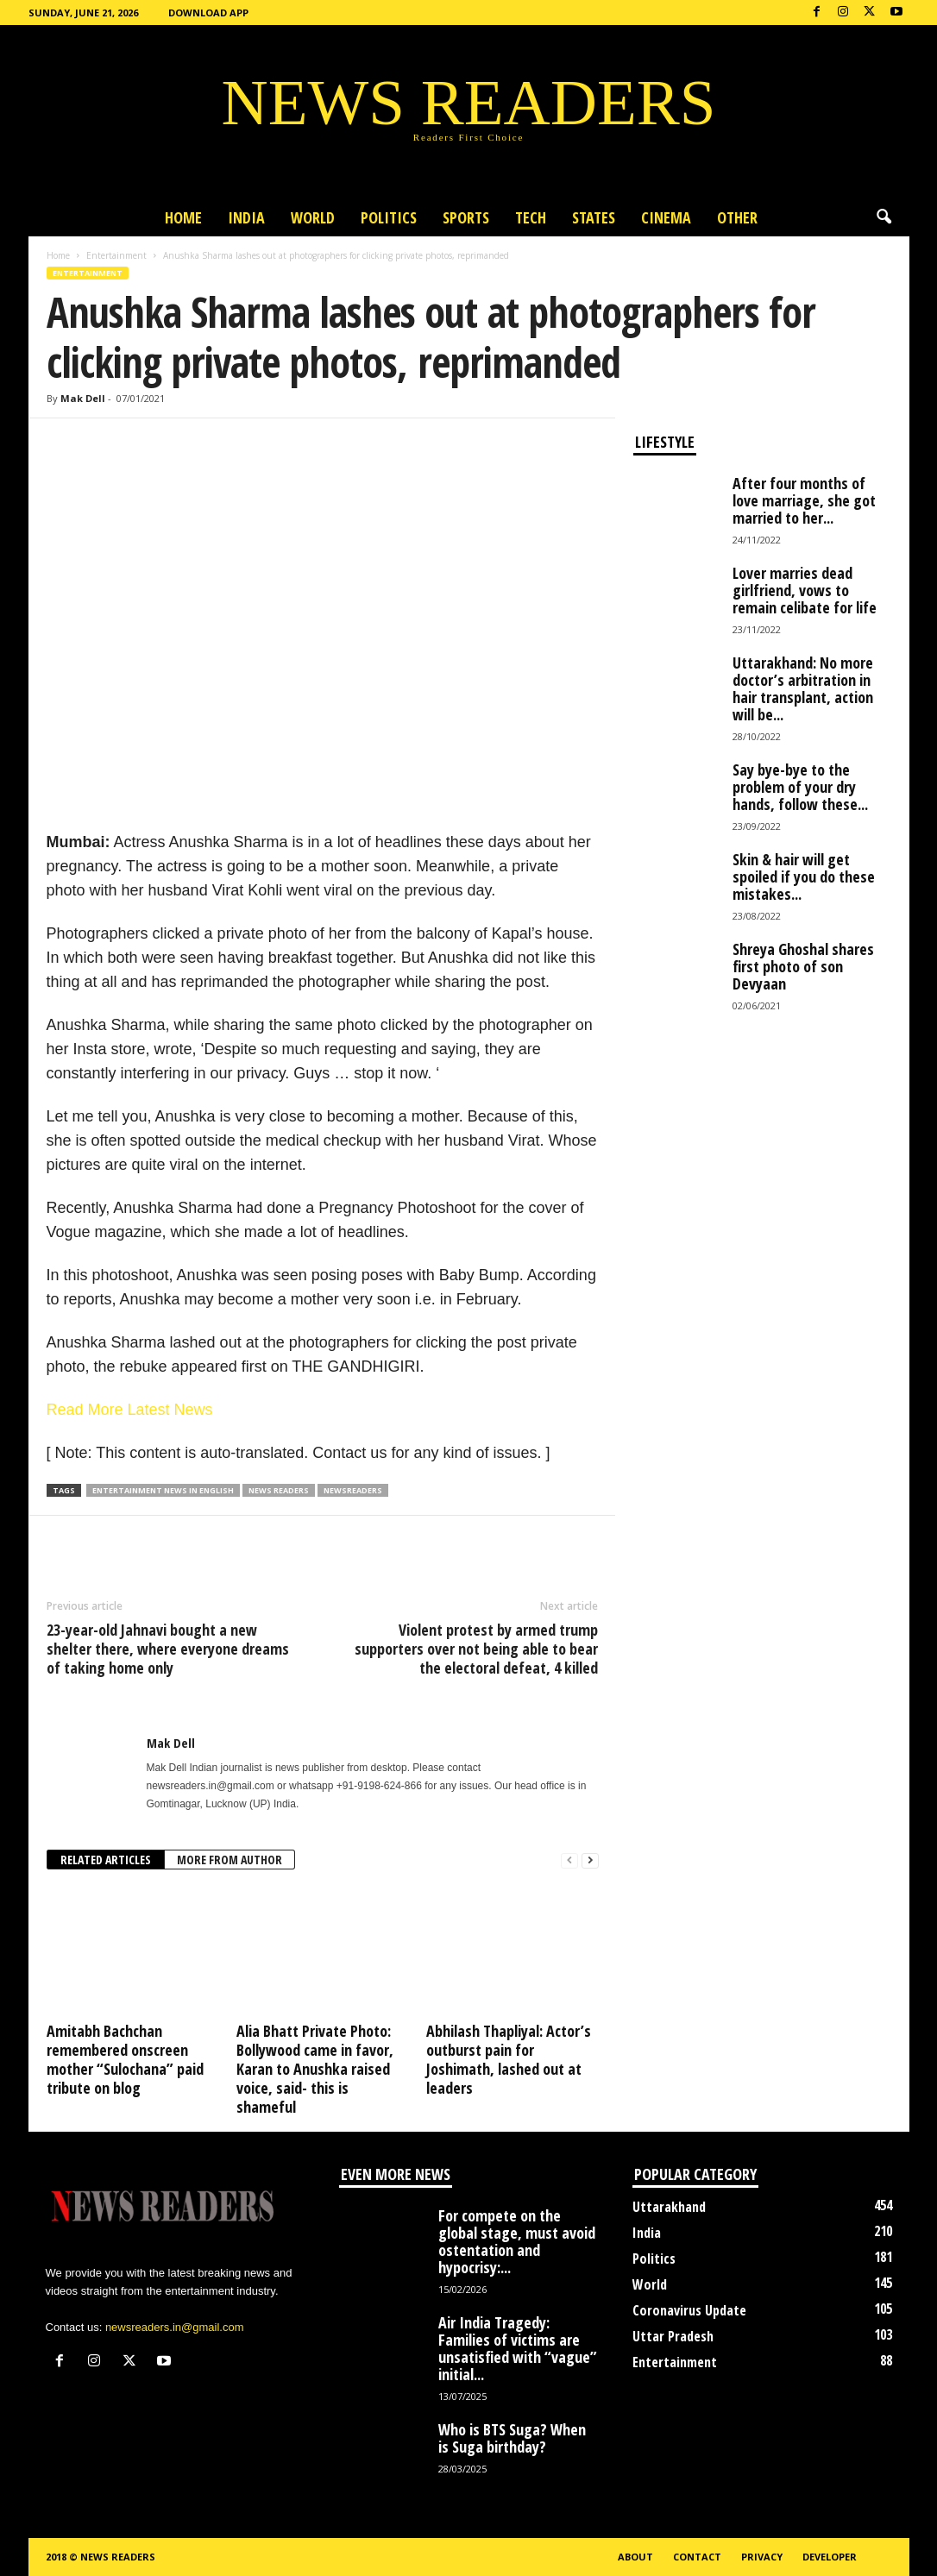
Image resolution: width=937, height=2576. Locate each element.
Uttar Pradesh (673, 2336)
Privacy (762, 2556)
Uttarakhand (669, 2206)
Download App (208, 12)
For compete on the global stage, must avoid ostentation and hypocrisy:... (516, 2241)
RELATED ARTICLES (105, 1859)
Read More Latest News (130, 1409)
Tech (530, 217)
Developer (829, 2556)
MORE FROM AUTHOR (229, 1859)
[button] (883, 217)
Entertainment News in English (163, 1490)
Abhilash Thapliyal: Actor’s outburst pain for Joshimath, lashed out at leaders (508, 2059)
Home (183, 217)
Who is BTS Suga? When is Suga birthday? (512, 2438)
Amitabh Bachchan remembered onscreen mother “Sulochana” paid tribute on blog (125, 2059)
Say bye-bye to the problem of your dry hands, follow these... (800, 786)
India (246, 217)
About (635, 2556)
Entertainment (116, 255)
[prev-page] (569, 1860)
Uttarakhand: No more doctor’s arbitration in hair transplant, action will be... (803, 688)
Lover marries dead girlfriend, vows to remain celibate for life (805, 590)
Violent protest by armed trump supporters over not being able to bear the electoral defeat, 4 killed (476, 1648)
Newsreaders (353, 1490)
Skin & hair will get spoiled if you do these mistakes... (804, 876)
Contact (697, 2556)
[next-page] (590, 1860)
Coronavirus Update (689, 2310)
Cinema (666, 217)
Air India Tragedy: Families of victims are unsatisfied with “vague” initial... (517, 2348)
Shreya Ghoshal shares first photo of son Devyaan (803, 966)
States (593, 217)
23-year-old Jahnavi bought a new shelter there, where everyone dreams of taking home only (168, 1648)
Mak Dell (82, 398)
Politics (389, 217)
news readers (278, 1490)
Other (737, 217)
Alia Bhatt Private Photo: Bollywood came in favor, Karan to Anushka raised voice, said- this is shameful (314, 2068)
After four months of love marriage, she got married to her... (804, 500)
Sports (466, 217)
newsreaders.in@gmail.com (174, 2327)
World (313, 217)
